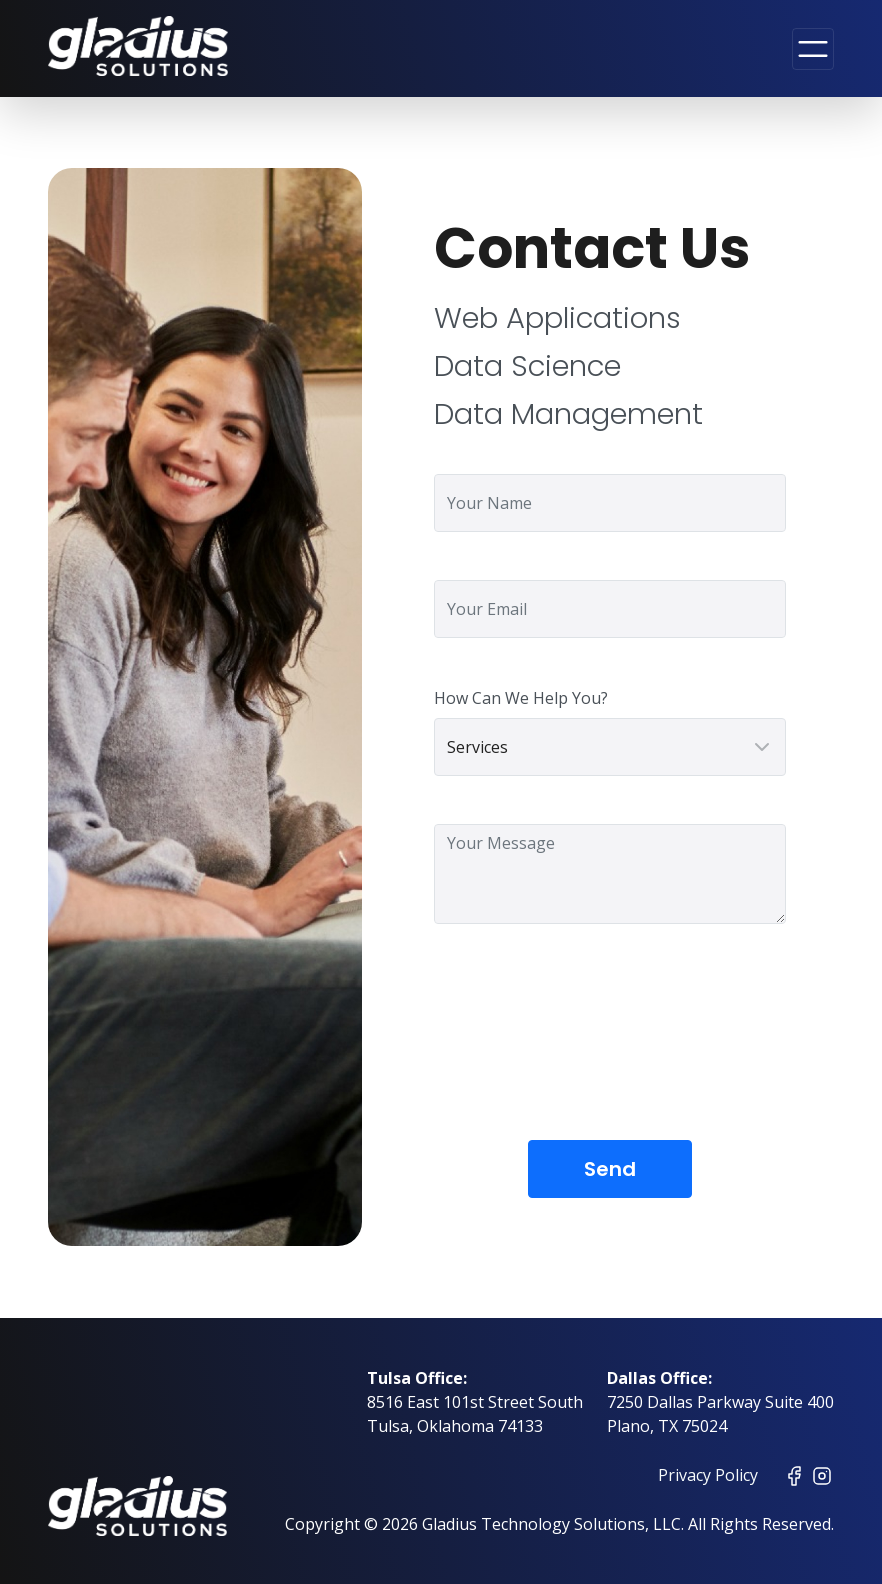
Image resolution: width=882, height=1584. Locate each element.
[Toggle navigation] (813, 49)
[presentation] (586, 1047)
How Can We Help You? (521, 698)
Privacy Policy (708, 1475)
